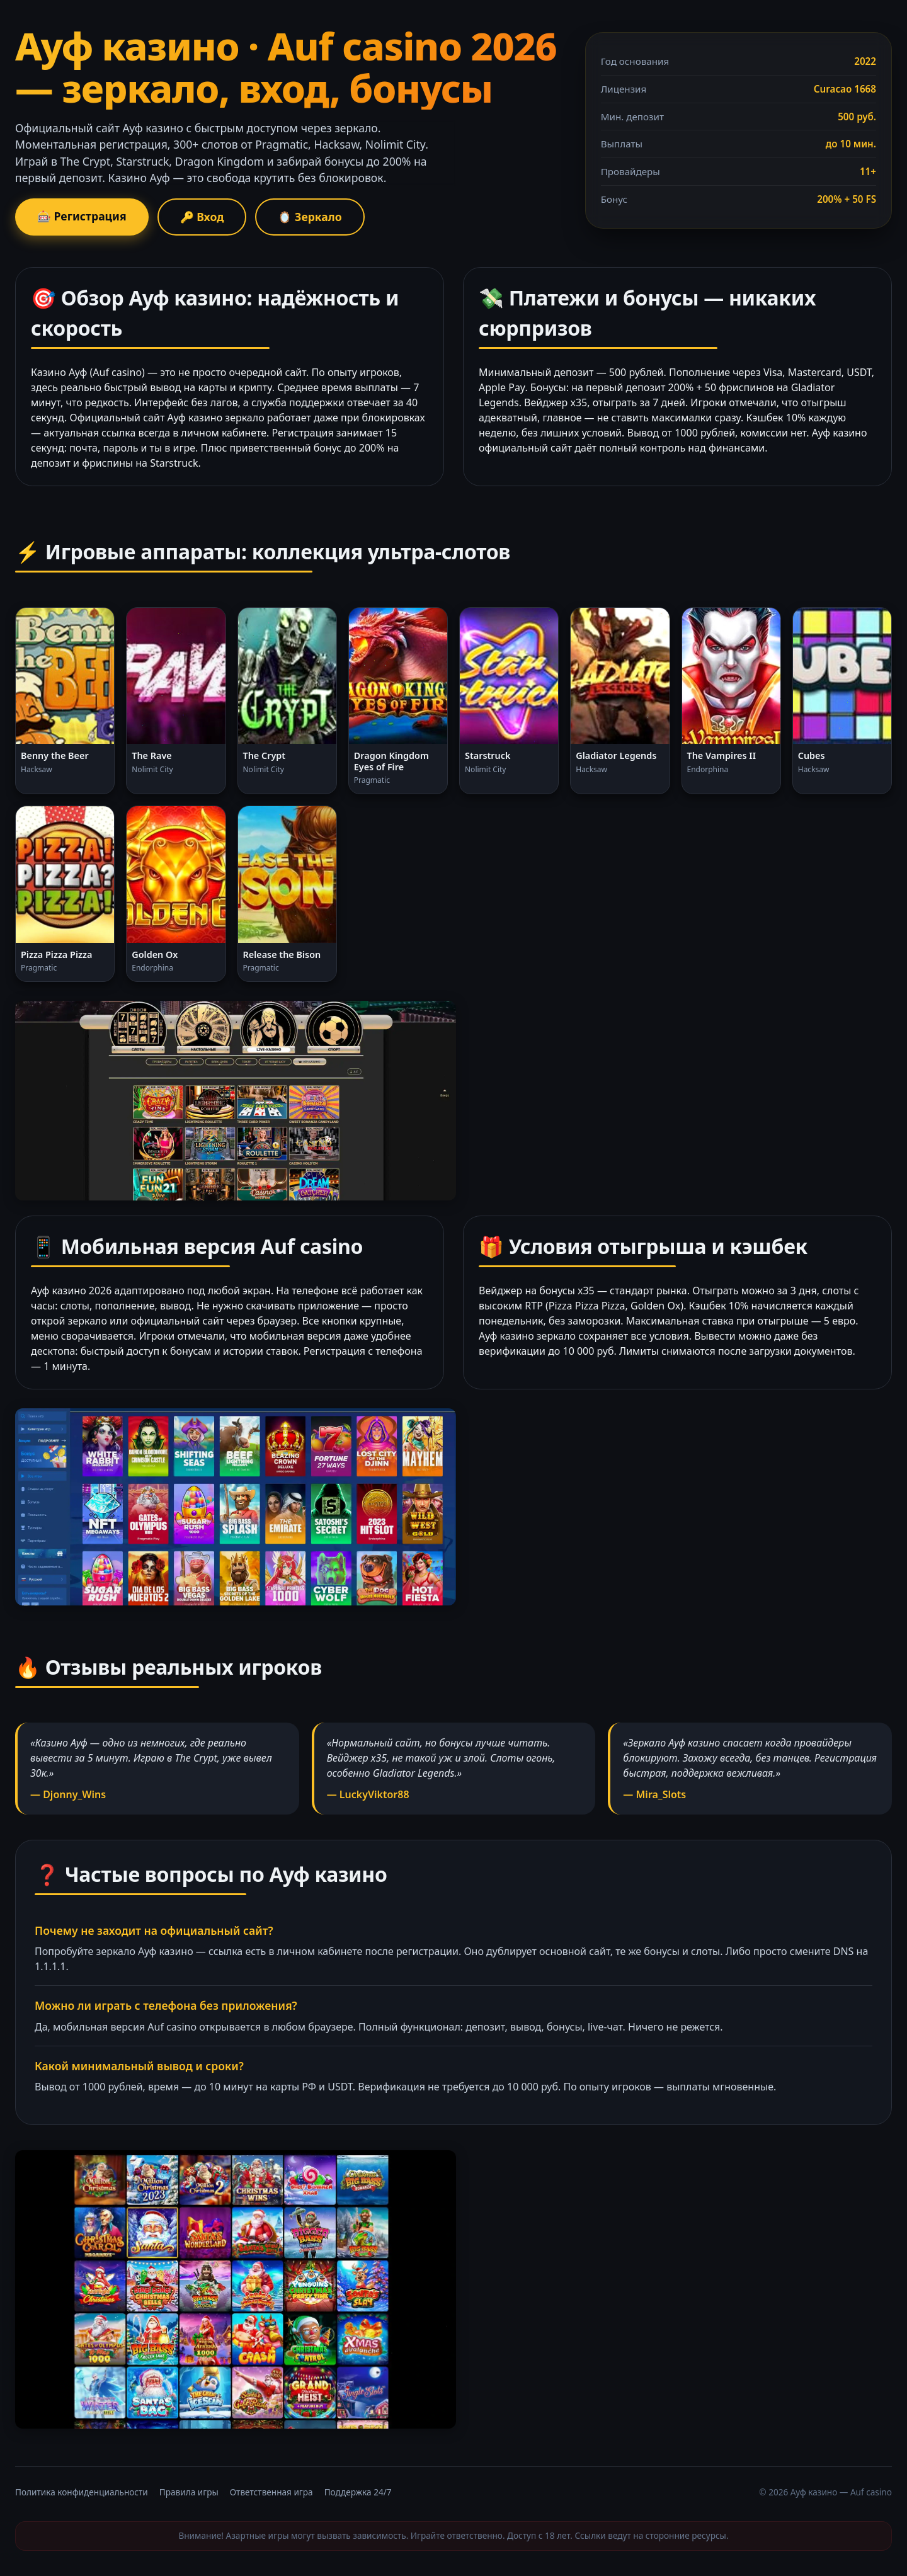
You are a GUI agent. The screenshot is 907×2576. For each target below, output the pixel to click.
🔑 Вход (202, 216)
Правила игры (189, 2492)
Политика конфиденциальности (81, 2492)
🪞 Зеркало (309, 216)
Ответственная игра (271, 2492)
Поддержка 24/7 (358, 2492)
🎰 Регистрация (82, 216)
